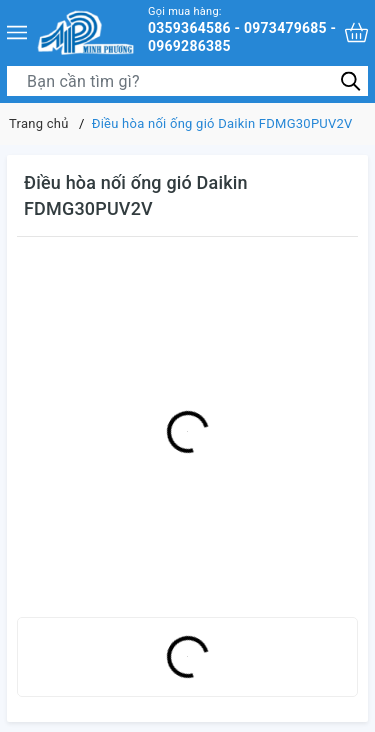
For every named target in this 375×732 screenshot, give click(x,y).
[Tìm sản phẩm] (187, 81)
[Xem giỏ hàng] (356, 32)
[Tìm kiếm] (350, 80)
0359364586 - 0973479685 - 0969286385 (244, 29)
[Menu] (17, 32)
